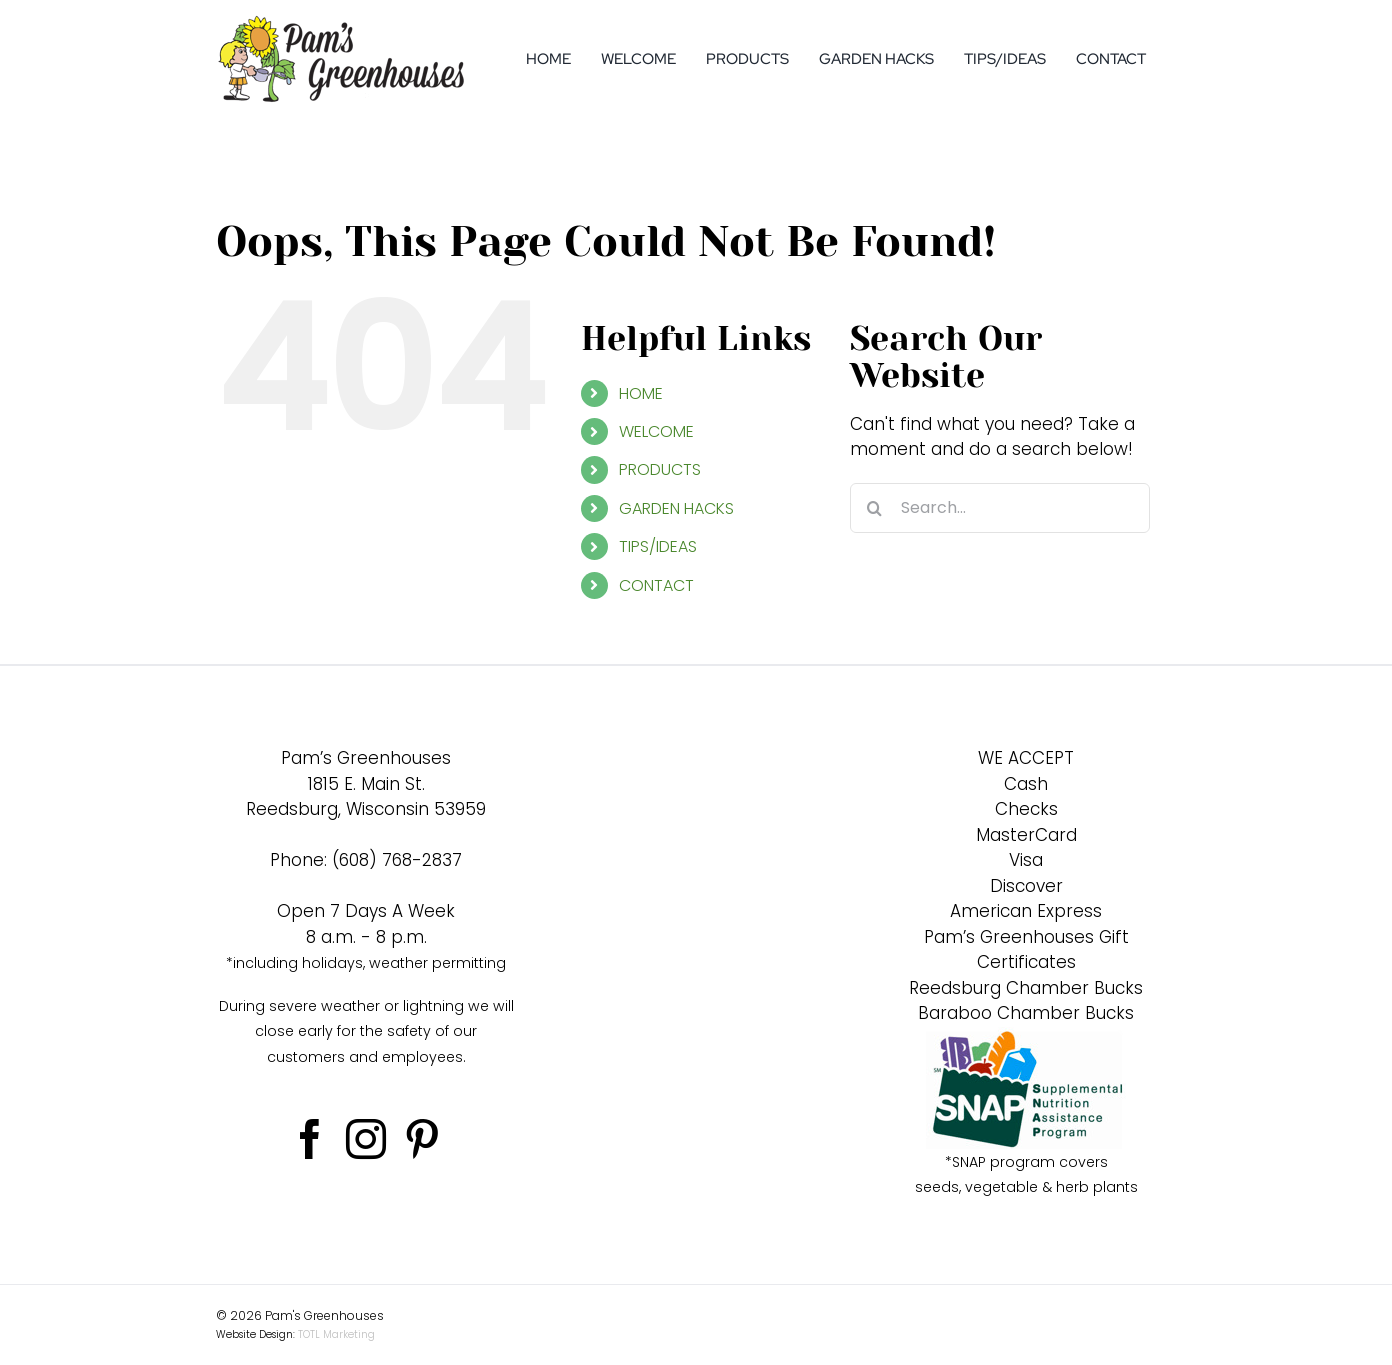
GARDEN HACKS (676, 508)
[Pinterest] (422, 1139)
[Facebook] (310, 1139)
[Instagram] (366, 1139)
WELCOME (656, 431)
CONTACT (656, 585)
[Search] (875, 508)
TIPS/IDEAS (658, 546)
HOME (641, 393)
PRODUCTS (660, 469)
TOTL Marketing (336, 1334)
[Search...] (1000, 508)
